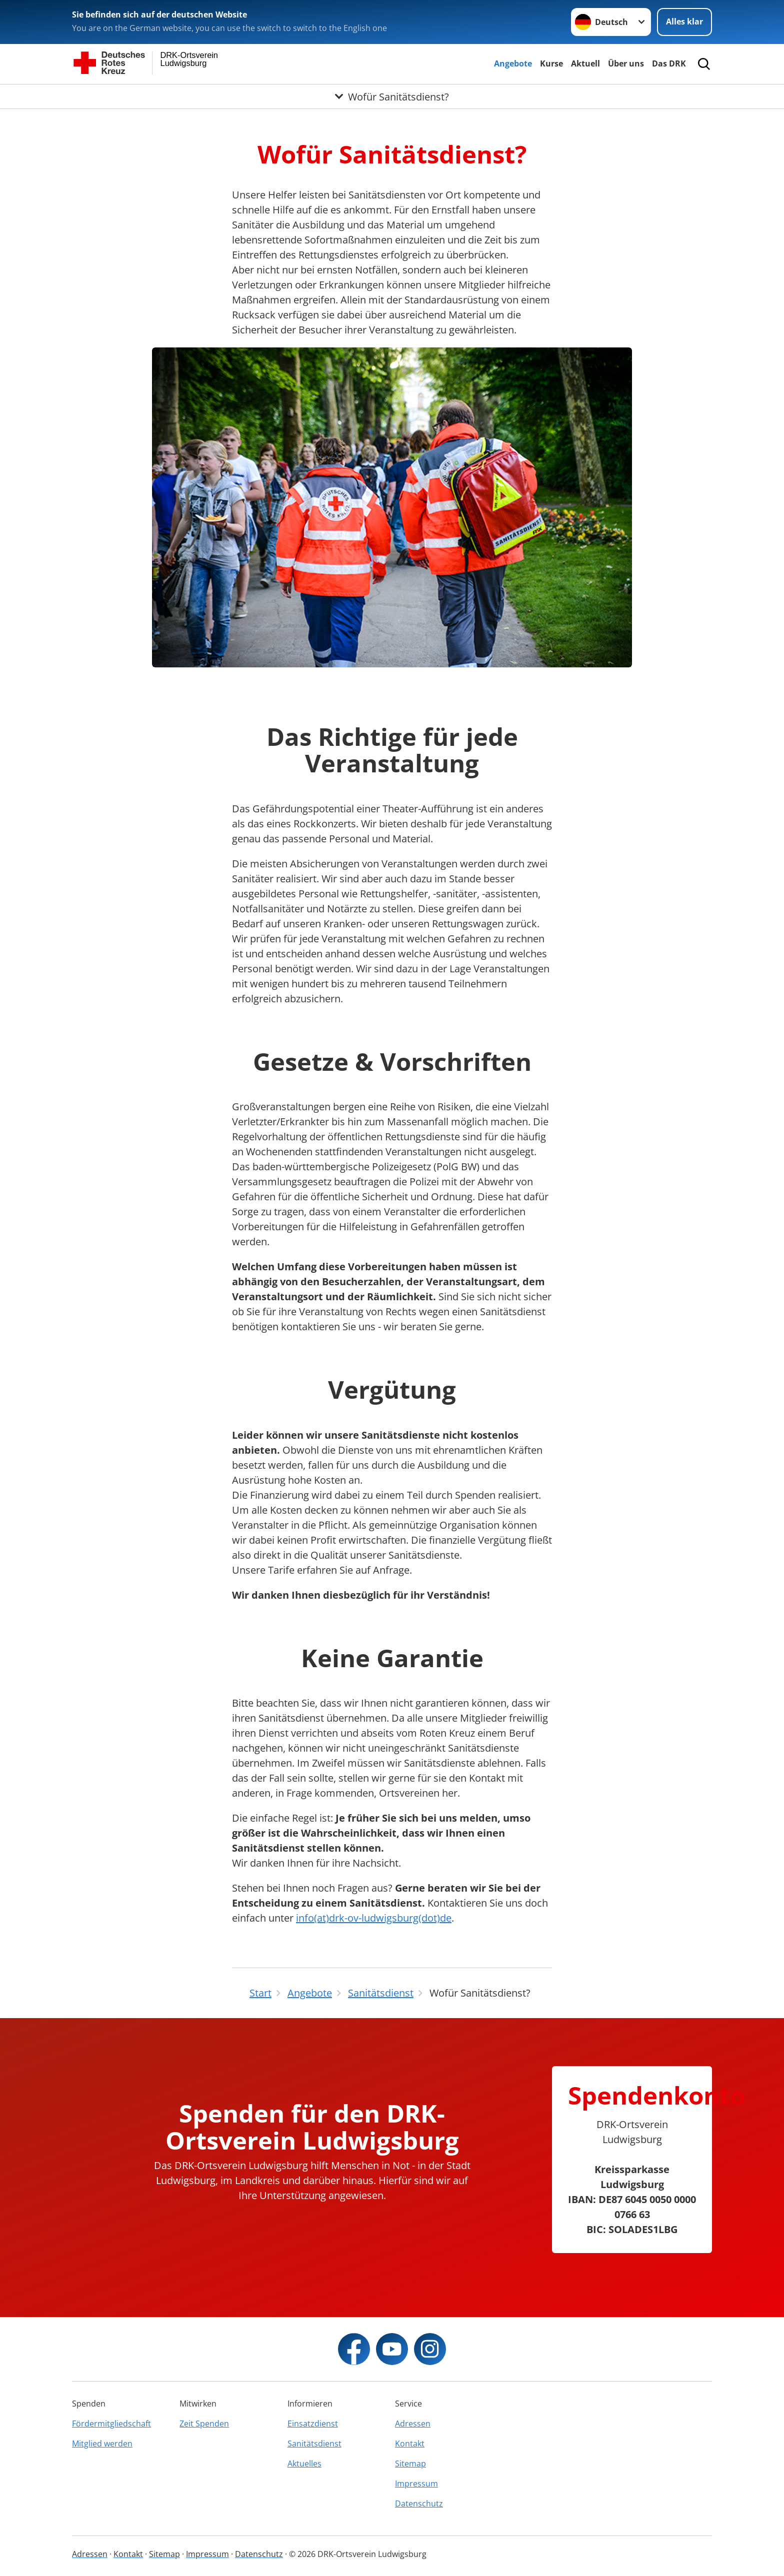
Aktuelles (305, 2463)
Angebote (513, 63)
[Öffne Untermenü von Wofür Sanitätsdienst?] (392, 96)
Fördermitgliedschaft (111, 2423)
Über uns (626, 63)
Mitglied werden (102, 2443)
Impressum (416, 2483)
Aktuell (585, 63)
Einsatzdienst (313, 2423)
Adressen (412, 2423)
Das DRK (669, 63)
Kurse (551, 63)
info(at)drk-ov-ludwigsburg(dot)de (374, 1918)
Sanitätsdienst (315, 2443)
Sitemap (410, 2463)
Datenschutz (419, 2503)
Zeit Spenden (204, 2423)
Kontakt (409, 2443)
